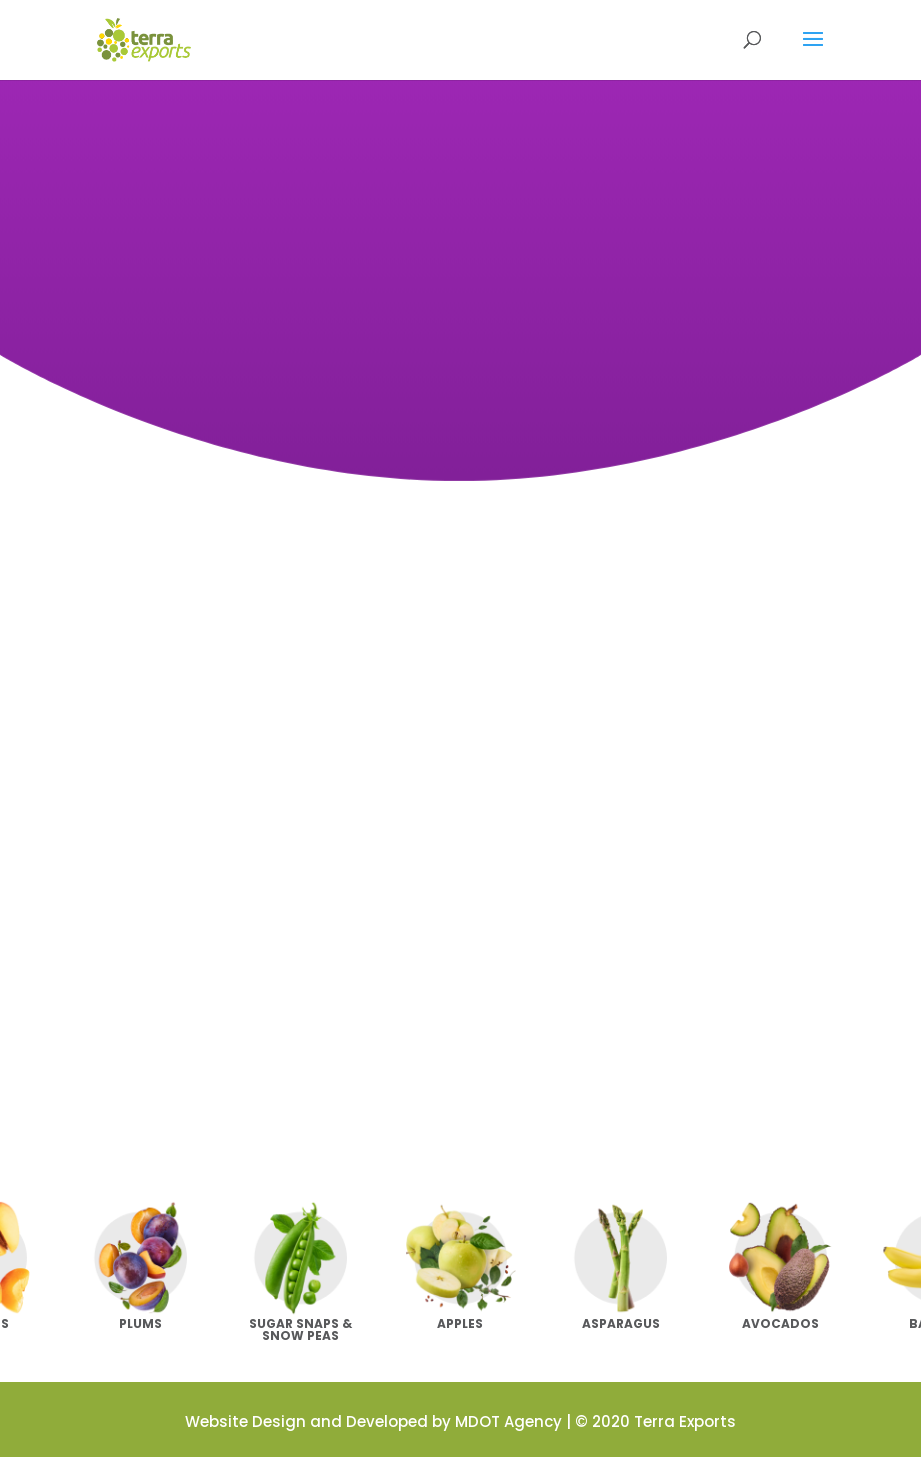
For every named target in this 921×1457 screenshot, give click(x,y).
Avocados (780, 1323)
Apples (460, 1323)
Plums (140, 1323)
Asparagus (621, 1323)
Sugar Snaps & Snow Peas (300, 1329)
